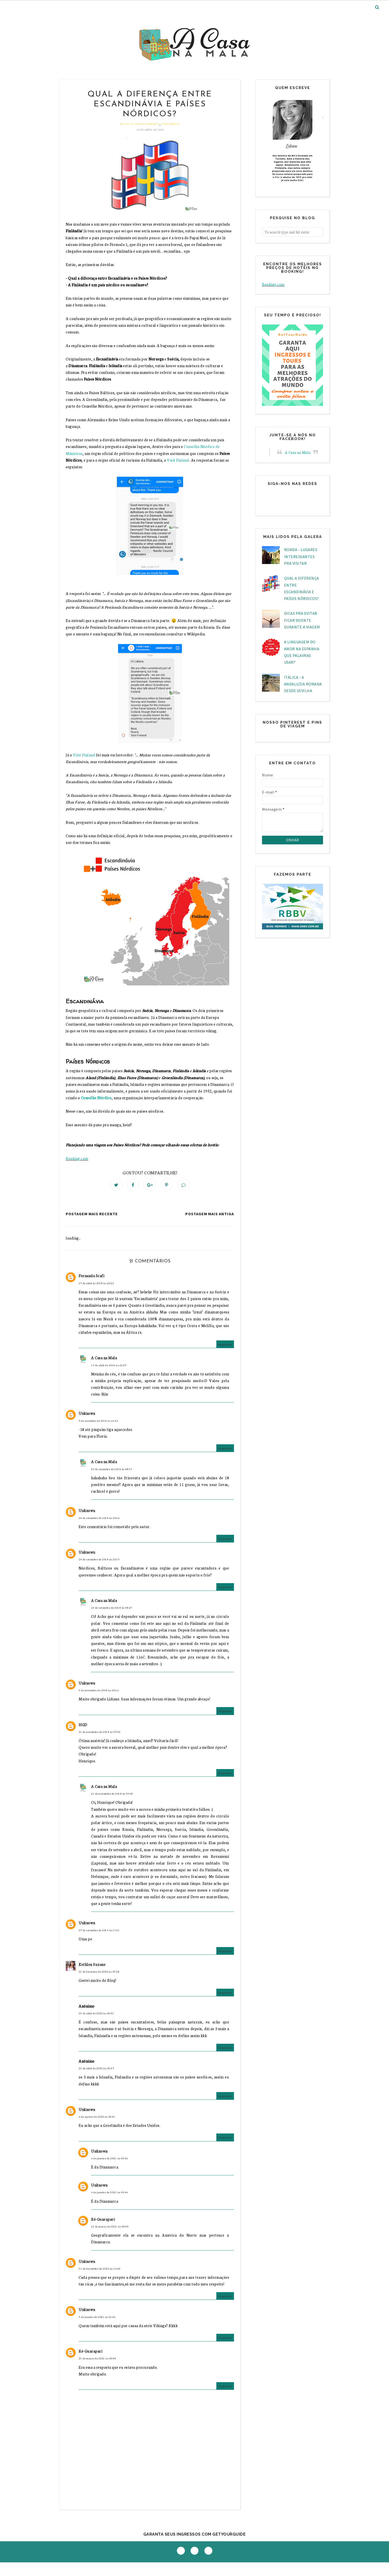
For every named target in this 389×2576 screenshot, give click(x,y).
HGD (83, 1725)
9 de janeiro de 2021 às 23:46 (97, 2318)
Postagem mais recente (92, 1215)
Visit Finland (178, 460)
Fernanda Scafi (91, 1276)
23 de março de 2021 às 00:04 (97, 2359)
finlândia (171, 124)
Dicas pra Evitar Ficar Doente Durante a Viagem (302, 620)
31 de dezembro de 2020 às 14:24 (100, 2270)
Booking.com (77, 1158)
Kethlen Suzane (92, 1965)
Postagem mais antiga (209, 1215)
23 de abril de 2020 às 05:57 (96, 2069)
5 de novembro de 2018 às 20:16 (99, 1691)
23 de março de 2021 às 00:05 (110, 2227)
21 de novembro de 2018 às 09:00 (112, 1795)
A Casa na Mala (104, 1359)
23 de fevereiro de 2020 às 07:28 (99, 1973)
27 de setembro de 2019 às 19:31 (99, 1931)
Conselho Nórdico (96, 1097)
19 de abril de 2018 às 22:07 (108, 1366)
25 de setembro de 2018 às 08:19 (111, 1470)
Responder (225, 1345)
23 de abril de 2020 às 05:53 (96, 2014)
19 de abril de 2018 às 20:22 (96, 1284)
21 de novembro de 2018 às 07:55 (100, 1733)
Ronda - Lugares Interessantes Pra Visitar (301, 556)
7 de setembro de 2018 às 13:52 (98, 1422)
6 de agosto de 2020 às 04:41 (97, 2118)
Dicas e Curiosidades (140, 124)
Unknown (87, 1414)
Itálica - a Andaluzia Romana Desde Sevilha (303, 684)
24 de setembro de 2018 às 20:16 (99, 1519)
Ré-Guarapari (103, 2220)
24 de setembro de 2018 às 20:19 (99, 1560)
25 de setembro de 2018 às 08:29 (111, 1609)
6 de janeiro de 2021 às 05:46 (109, 2159)
